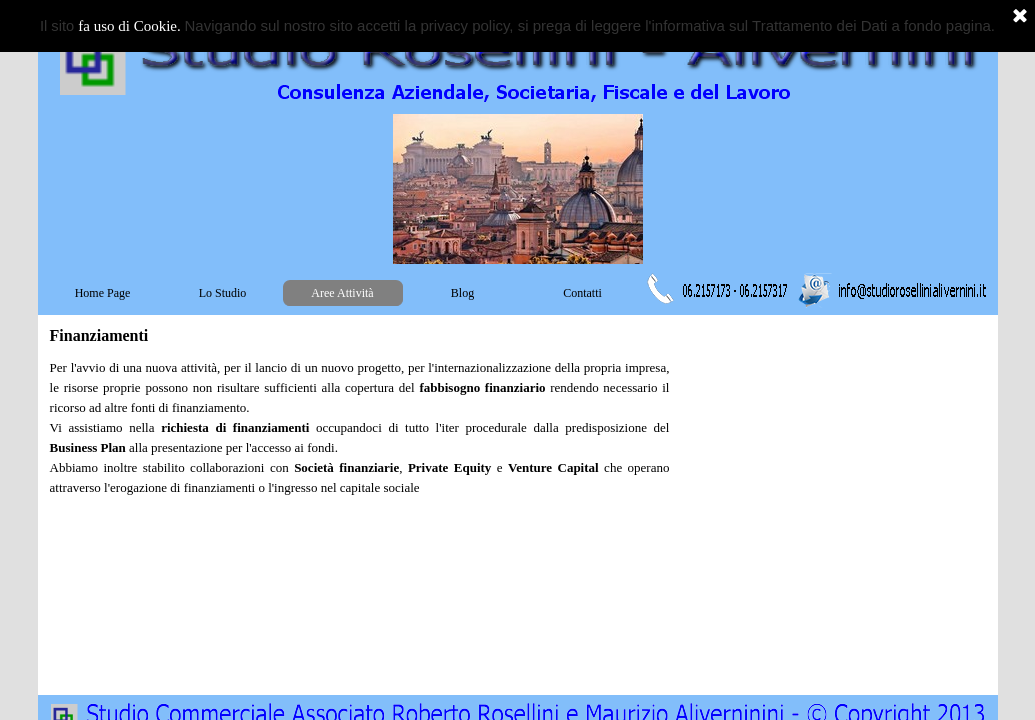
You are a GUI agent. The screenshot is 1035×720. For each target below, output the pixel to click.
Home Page (103, 293)
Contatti (582, 293)
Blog (462, 293)
